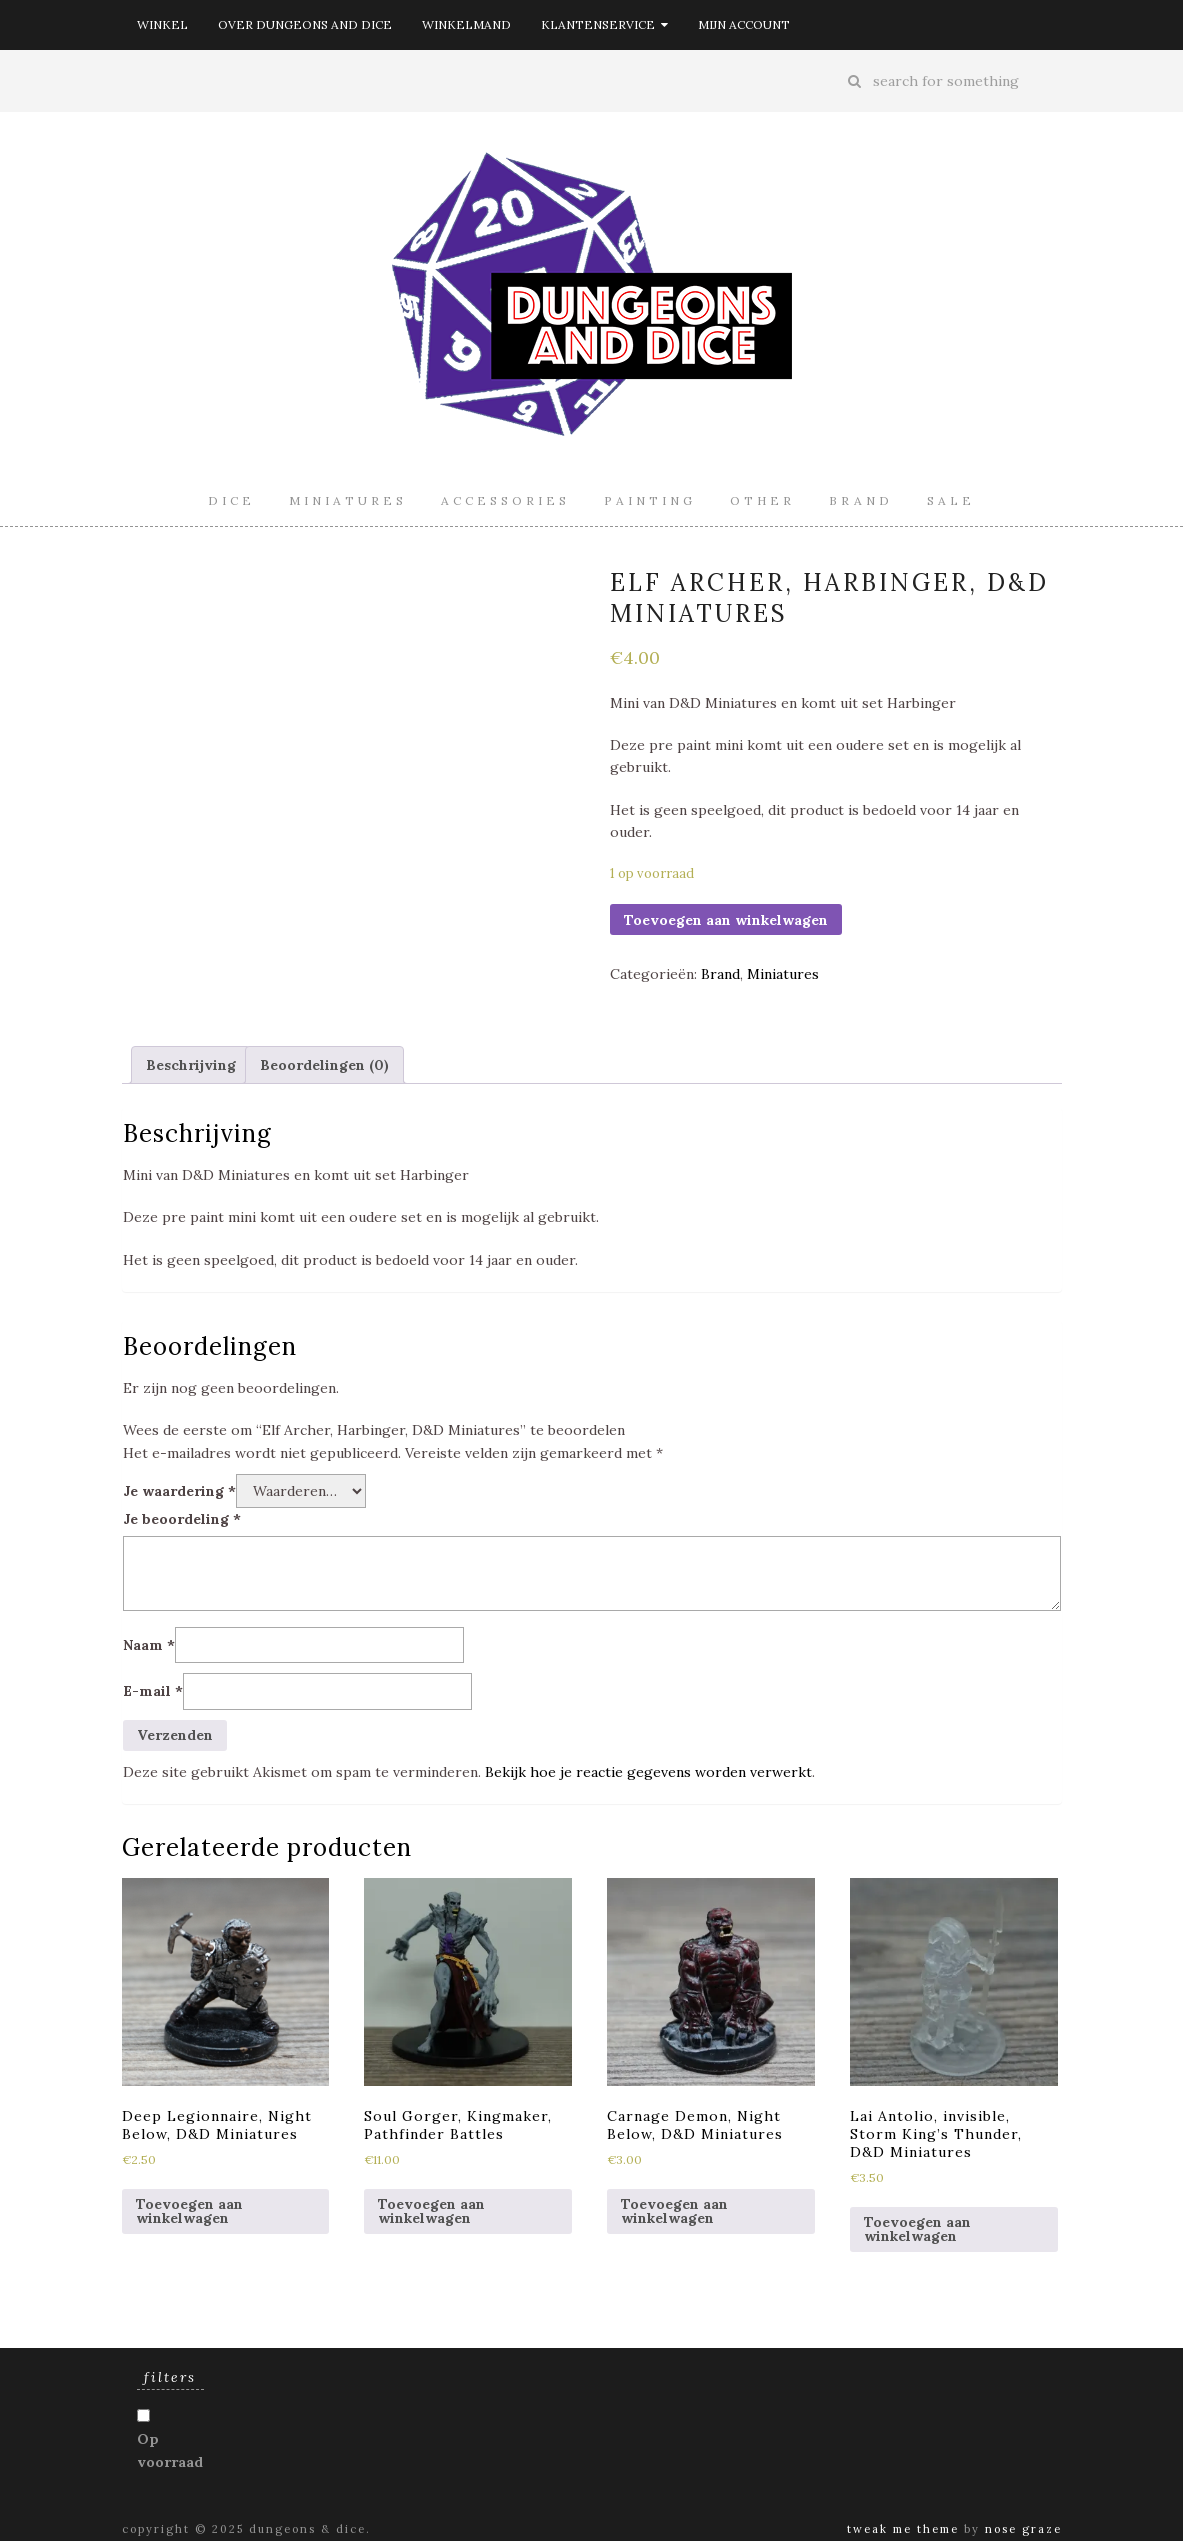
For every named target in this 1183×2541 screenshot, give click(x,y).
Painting (650, 500)
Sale (951, 500)
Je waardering (179, 1491)
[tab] (191, 1065)
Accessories (505, 500)
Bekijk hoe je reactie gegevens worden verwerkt (648, 1772)
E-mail (153, 1691)
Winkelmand (466, 24)
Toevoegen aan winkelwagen (726, 920)
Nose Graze (1023, 2529)
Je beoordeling (182, 1519)
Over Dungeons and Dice (305, 24)
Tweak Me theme (903, 2529)
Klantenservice (604, 24)
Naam (149, 1645)
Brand (861, 500)
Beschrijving (191, 1065)
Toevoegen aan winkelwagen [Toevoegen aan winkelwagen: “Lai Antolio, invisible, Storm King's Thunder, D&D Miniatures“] (917, 2229)
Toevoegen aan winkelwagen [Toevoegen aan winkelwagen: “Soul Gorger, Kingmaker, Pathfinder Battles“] (431, 2211)
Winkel (162, 24)
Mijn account (744, 24)
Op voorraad (170, 2450)
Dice (231, 500)
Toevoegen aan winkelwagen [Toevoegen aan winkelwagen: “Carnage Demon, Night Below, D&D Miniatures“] (674, 2211)
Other (762, 500)
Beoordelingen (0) (324, 1065)
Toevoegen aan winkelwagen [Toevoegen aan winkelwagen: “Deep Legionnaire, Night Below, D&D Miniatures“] (189, 2211)
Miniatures (348, 500)
